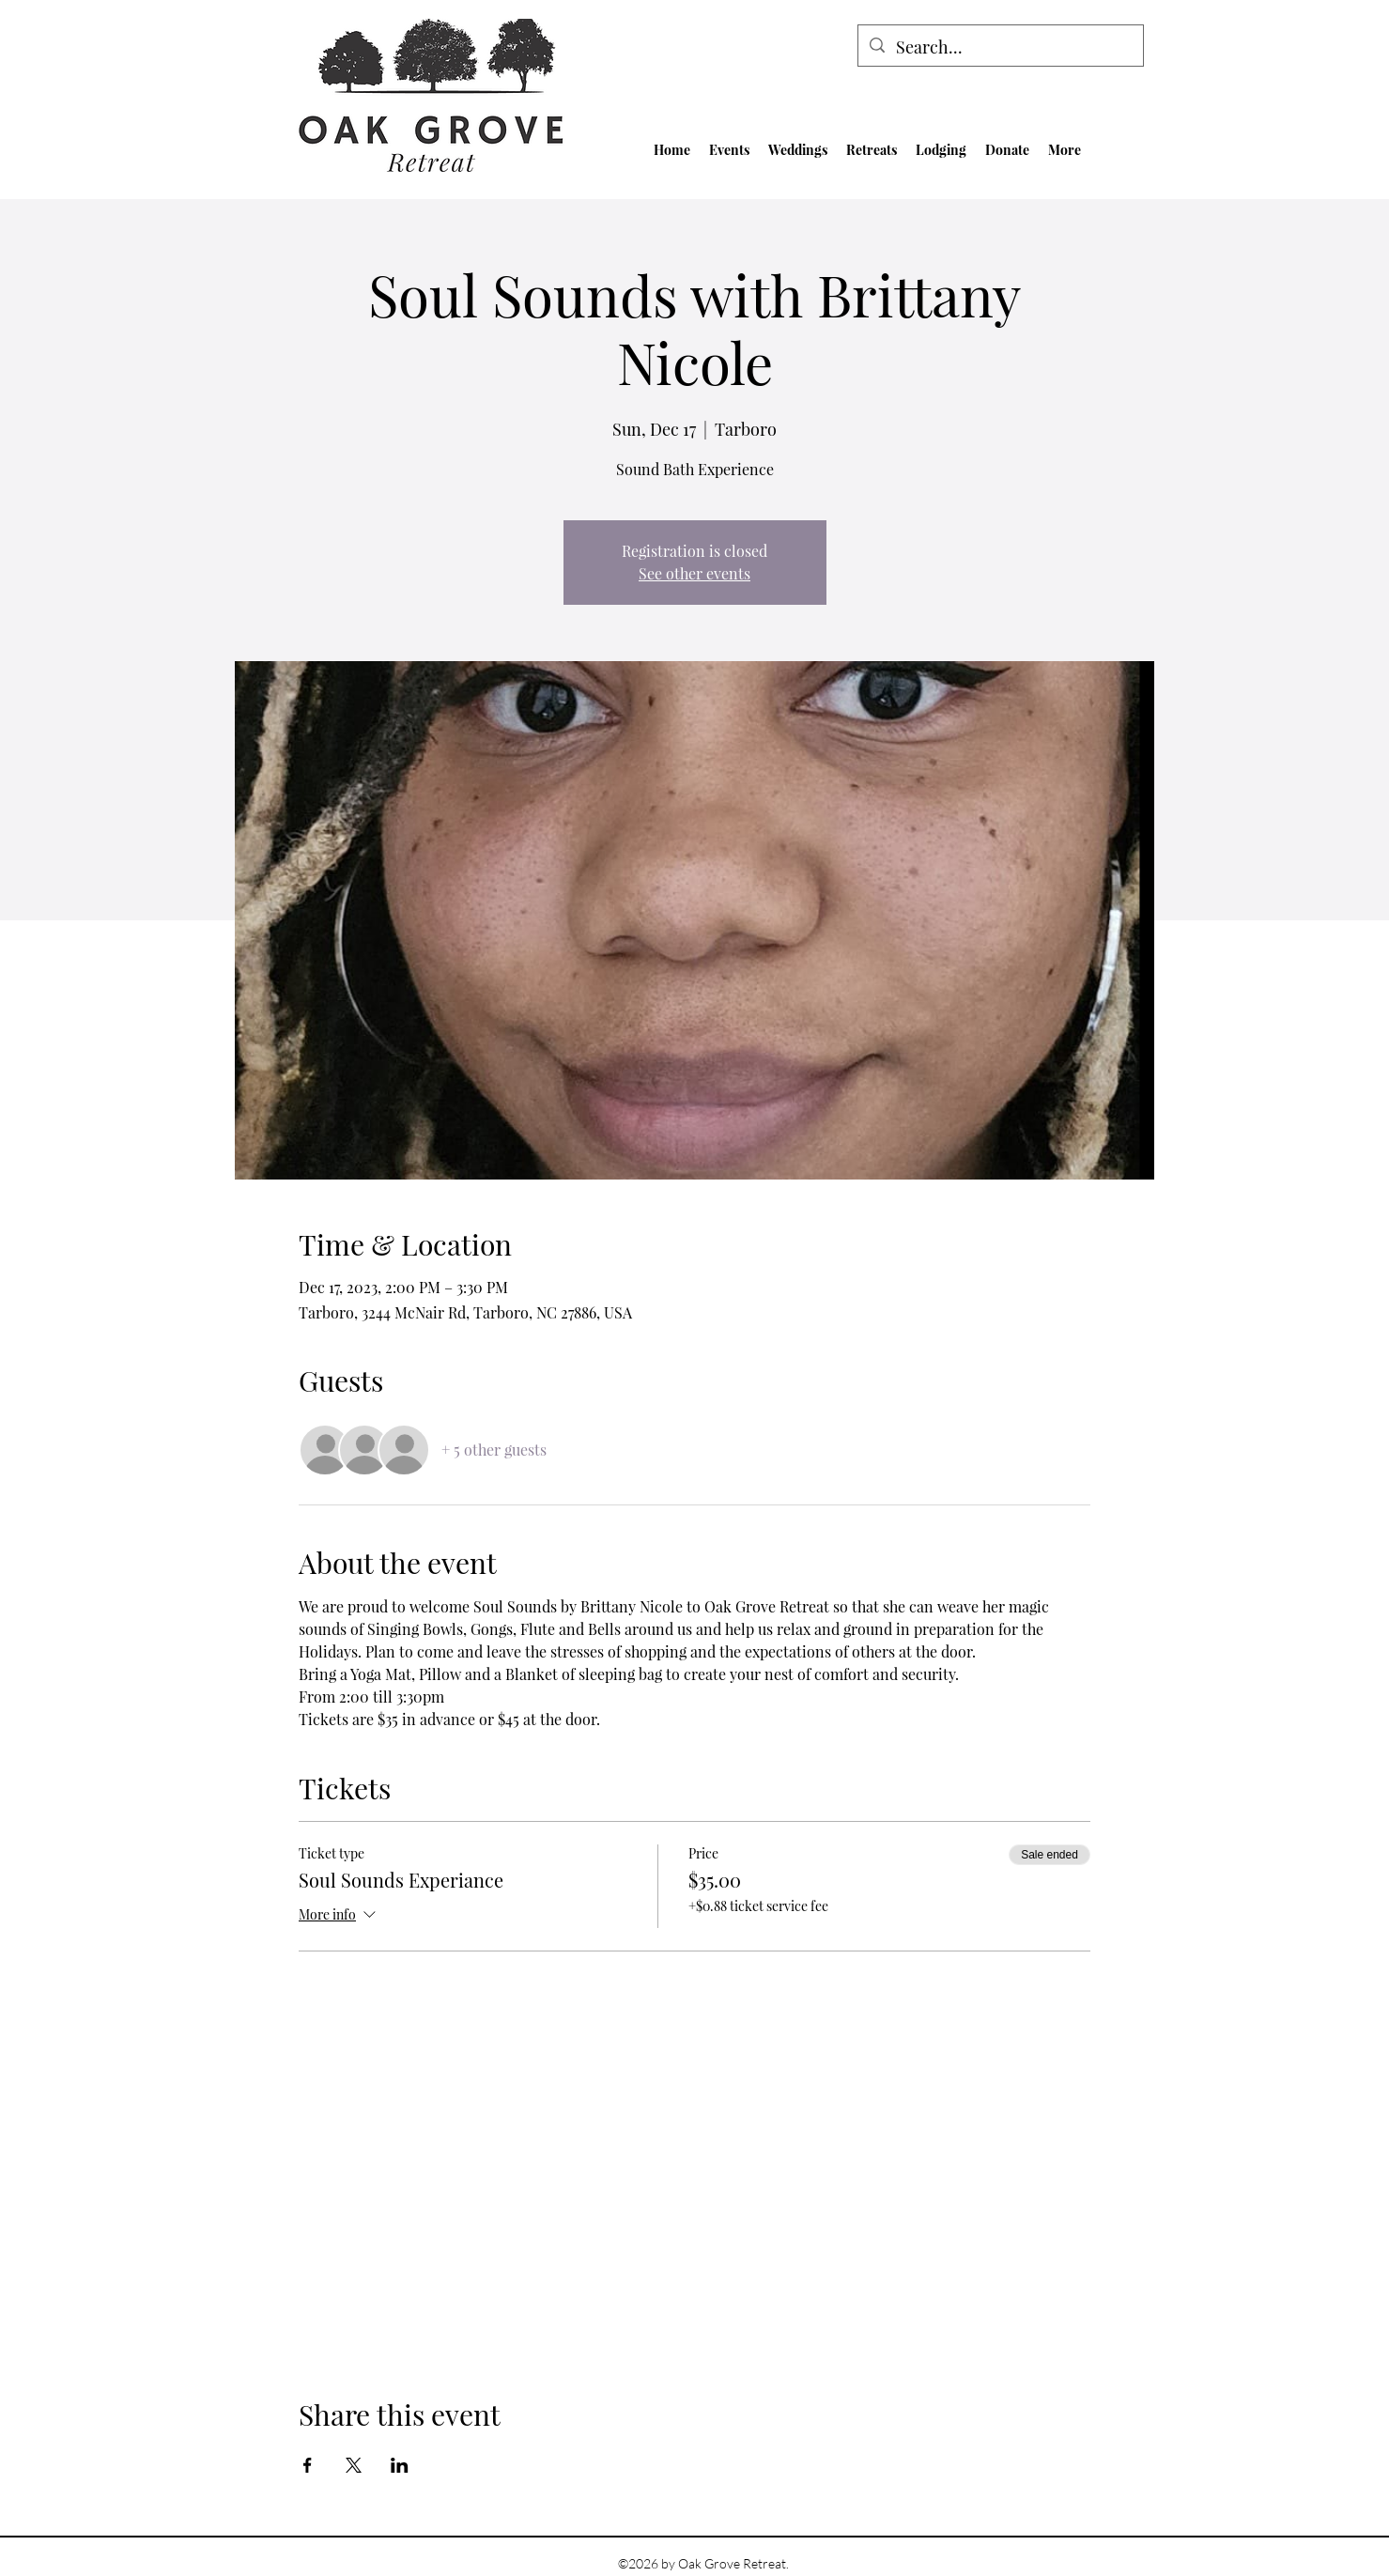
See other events (694, 573)
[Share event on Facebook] (307, 2465)
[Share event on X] (354, 2465)
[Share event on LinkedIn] (400, 2465)
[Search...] (999, 47)
